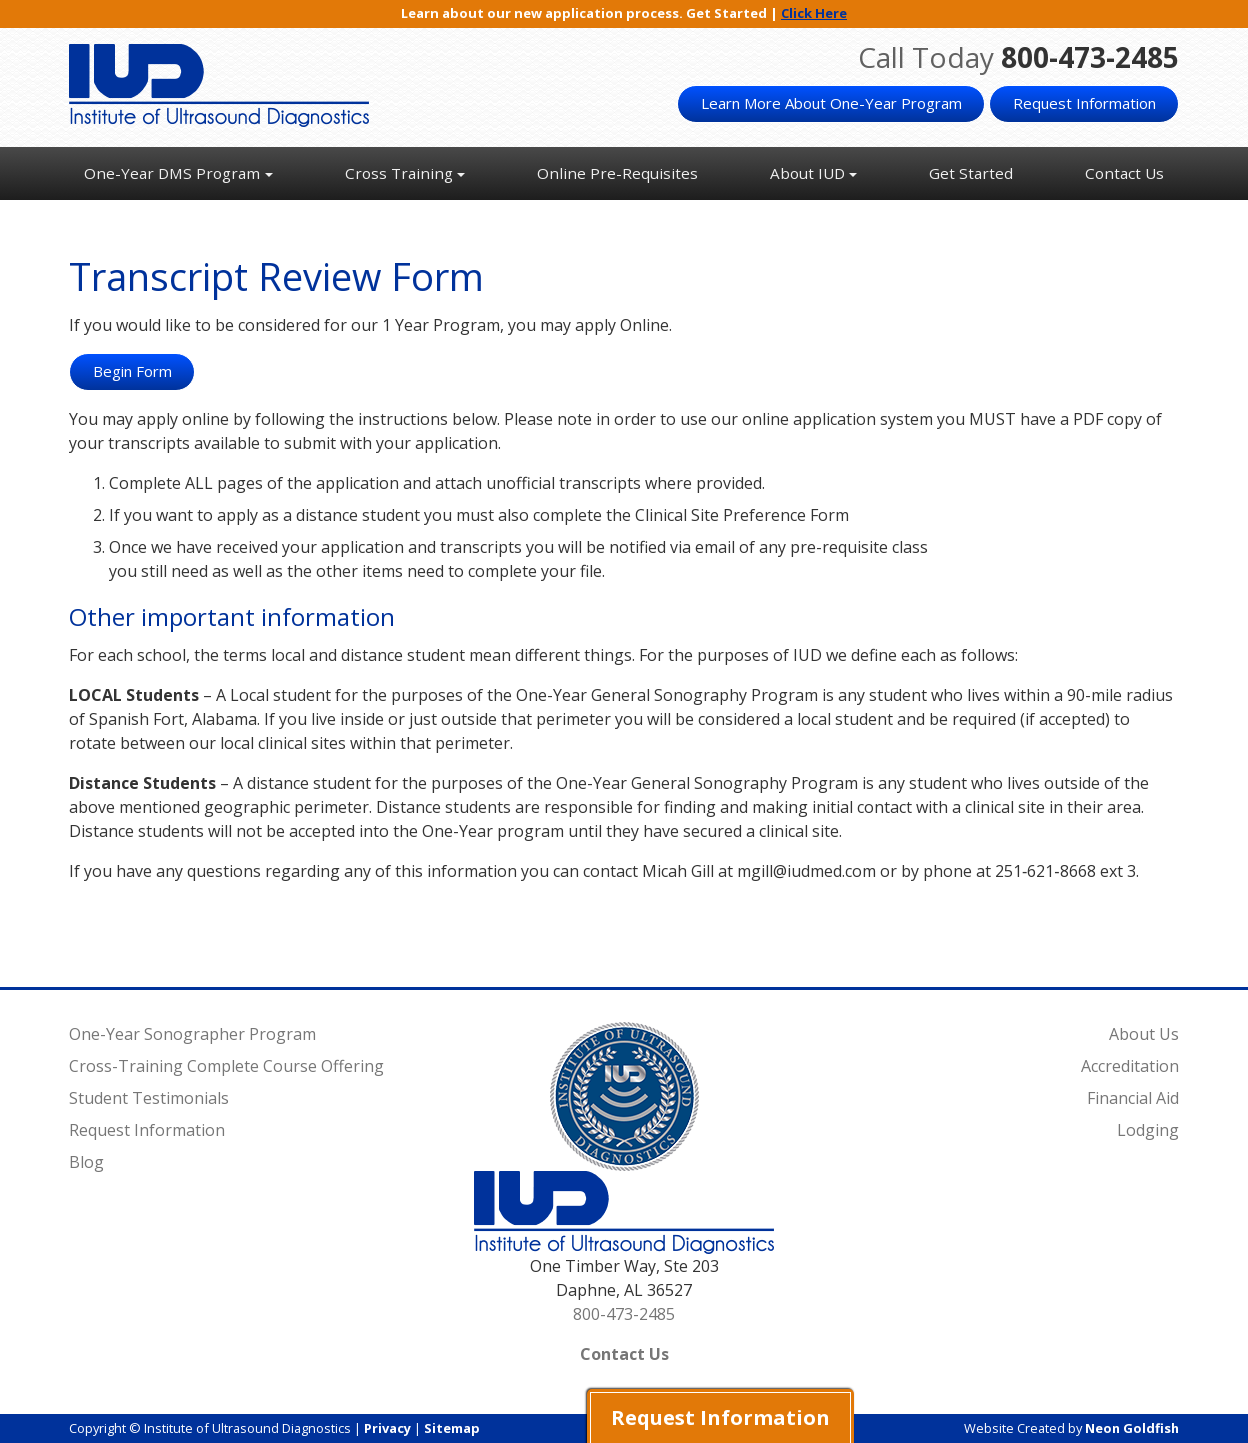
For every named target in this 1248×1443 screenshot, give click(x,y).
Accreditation (1130, 1066)
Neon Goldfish (1132, 1428)
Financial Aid (1133, 1098)
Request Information (1084, 103)
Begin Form (132, 371)
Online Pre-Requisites (617, 173)
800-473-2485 (1090, 57)
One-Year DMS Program (172, 173)
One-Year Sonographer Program (192, 1034)
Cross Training (399, 173)
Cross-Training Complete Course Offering (226, 1066)
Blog (86, 1162)
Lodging (1148, 1130)
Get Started (971, 173)
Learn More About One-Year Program (831, 103)
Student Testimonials (149, 1098)
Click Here (814, 13)
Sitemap (452, 1428)
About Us (1144, 1034)
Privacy (387, 1428)
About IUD (807, 173)
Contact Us (1124, 173)
